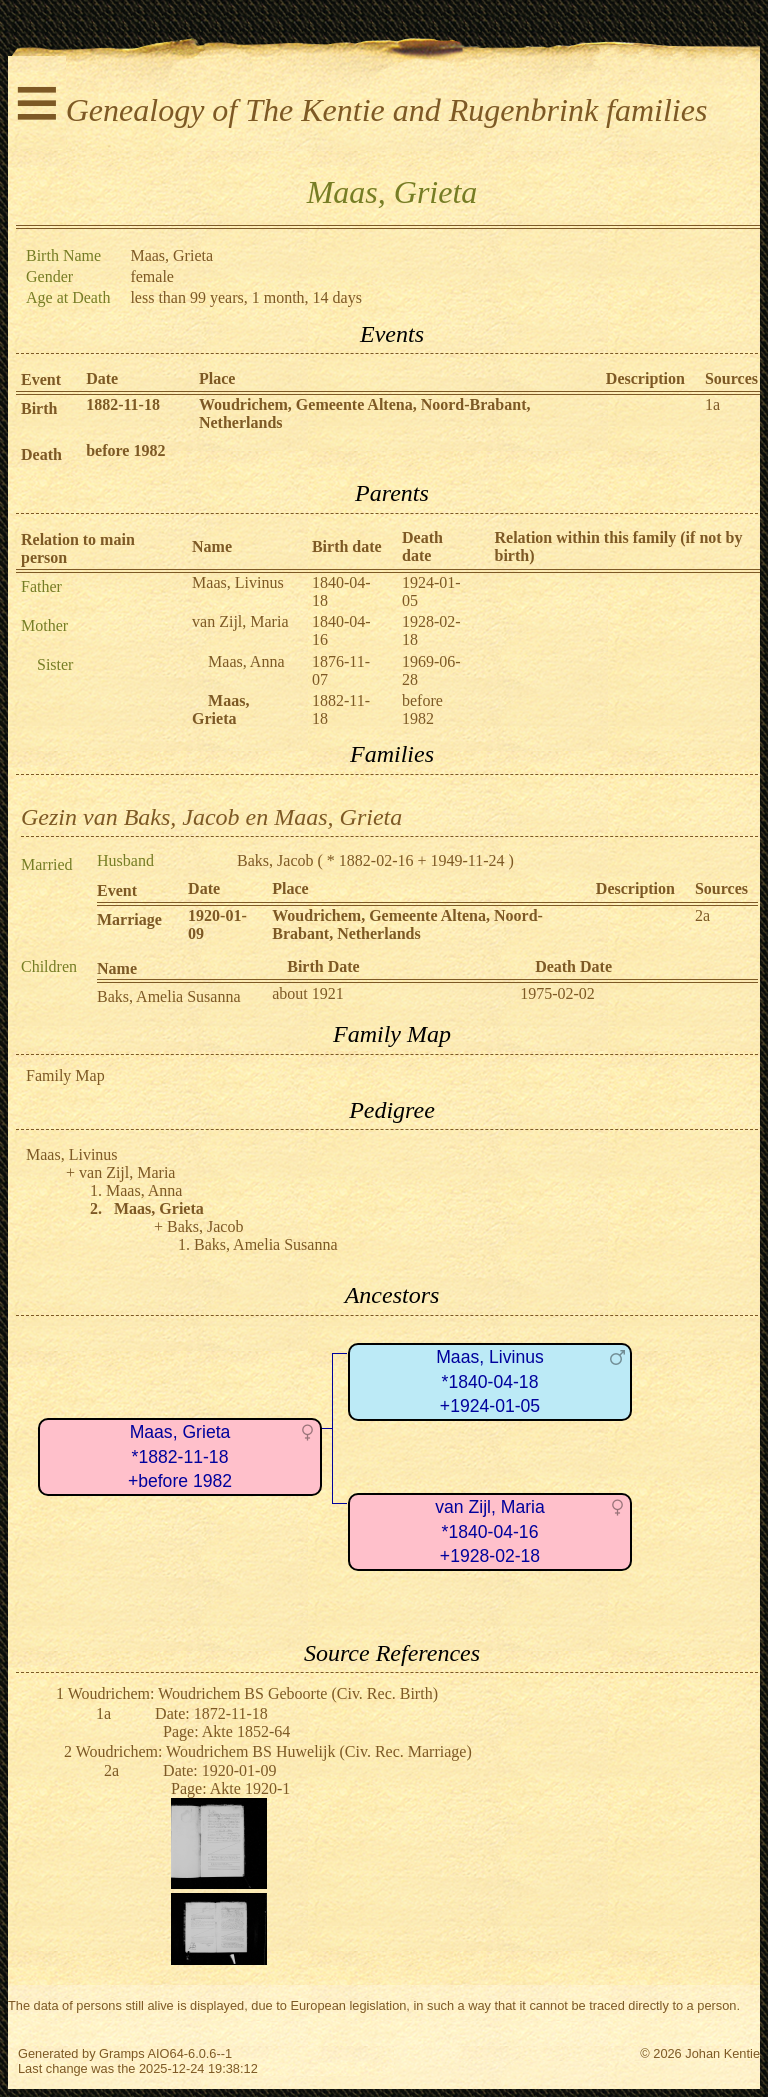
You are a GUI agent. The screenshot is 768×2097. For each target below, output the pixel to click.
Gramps (122, 2053)
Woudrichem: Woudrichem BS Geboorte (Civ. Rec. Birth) (253, 1693)
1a (712, 404)
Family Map (65, 1075)
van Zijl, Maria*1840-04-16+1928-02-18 (490, 1531)
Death (41, 454)
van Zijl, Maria (240, 621)
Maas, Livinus (238, 582)
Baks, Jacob (275, 860)
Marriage (129, 919)
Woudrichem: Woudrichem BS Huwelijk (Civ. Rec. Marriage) (274, 1751)
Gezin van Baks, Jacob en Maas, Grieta (211, 817)
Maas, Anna (246, 661)
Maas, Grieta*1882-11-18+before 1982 (180, 1456)
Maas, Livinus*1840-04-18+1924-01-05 (490, 1381)
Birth (39, 408)
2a (702, 915)
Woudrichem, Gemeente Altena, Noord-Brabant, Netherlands (407, 924)
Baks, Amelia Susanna (169, 996)
